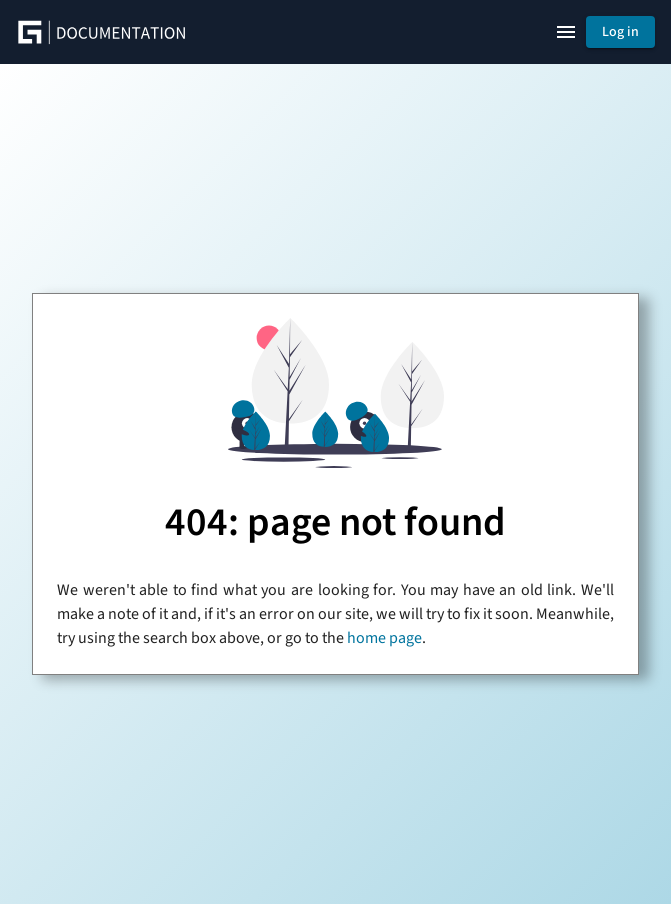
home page (384, 638)
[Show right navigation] (566, 32)
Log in (620, 32)
